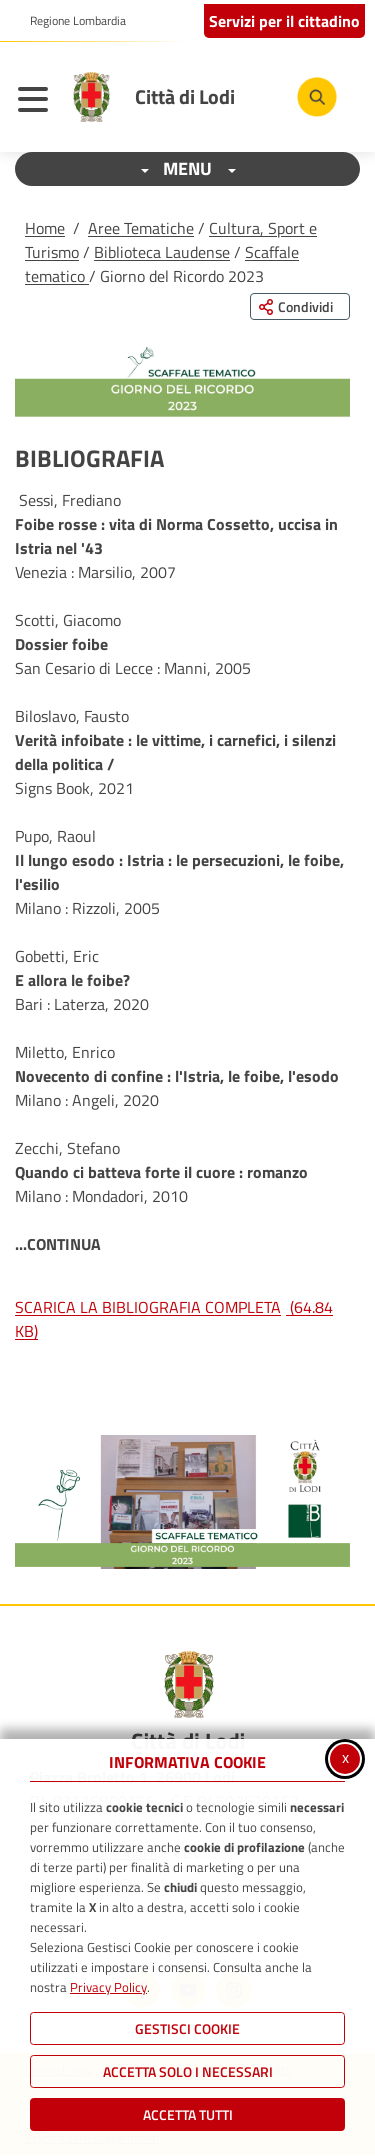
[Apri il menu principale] (38, 102)
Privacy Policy (108, 1987)
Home (45, 228)
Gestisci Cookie (187, 2028)
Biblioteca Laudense (162, 252)
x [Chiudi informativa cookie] (345, 1757)
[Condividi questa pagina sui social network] (300, 306)
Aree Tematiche (141, 228)
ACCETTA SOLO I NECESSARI (188, 2071)
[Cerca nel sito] (317, 97)
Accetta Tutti (188, 2114)
